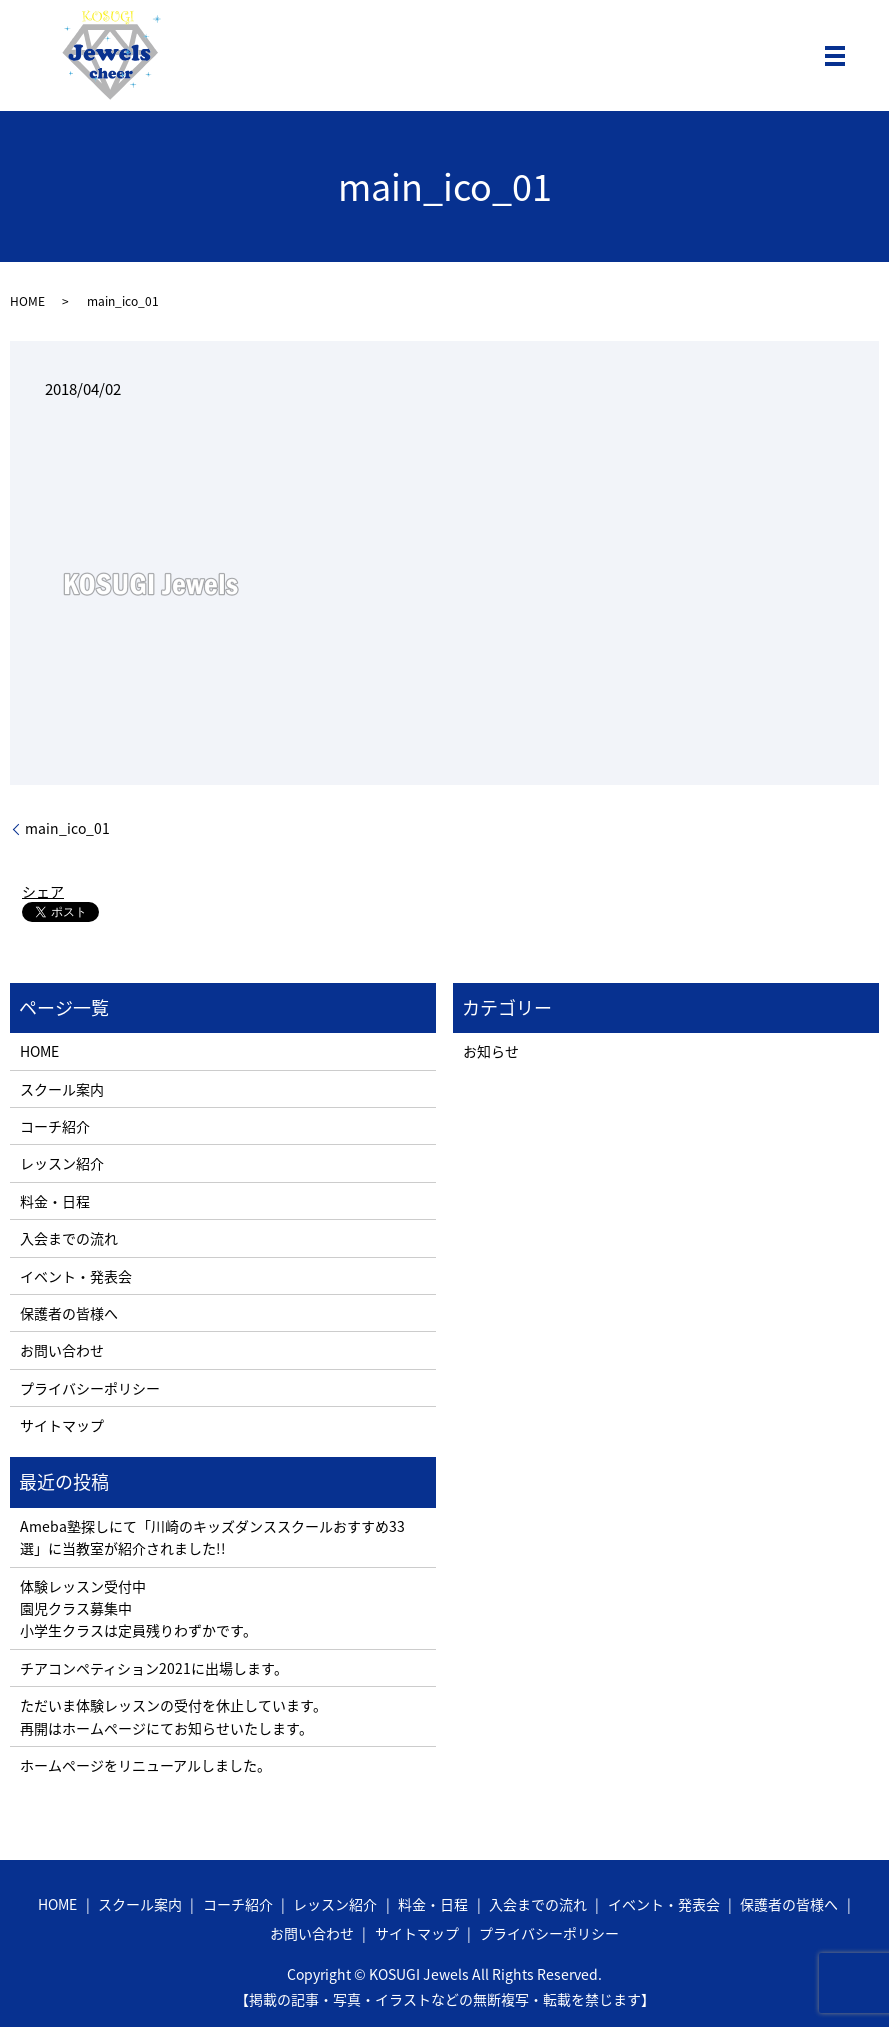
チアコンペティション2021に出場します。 (154, 1668)
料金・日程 (55, 1201)
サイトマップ (62, 1425)
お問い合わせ (62, 1350)
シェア (43, 891)
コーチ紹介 (55, 1126)
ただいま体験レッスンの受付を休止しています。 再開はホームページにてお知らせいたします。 (173, 1716)
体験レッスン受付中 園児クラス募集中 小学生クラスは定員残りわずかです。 (138, 1608)
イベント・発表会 (76, 1276)
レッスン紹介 (62, 1163)
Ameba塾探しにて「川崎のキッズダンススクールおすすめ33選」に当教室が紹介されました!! (212, 1537)
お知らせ (491, 1051)
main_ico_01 (67, 828)
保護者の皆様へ (69, 1313)
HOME (27, 301)
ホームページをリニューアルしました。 (145, 1765)
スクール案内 (62, 1089)
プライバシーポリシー (90, 1388)
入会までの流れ (69, 1238)
